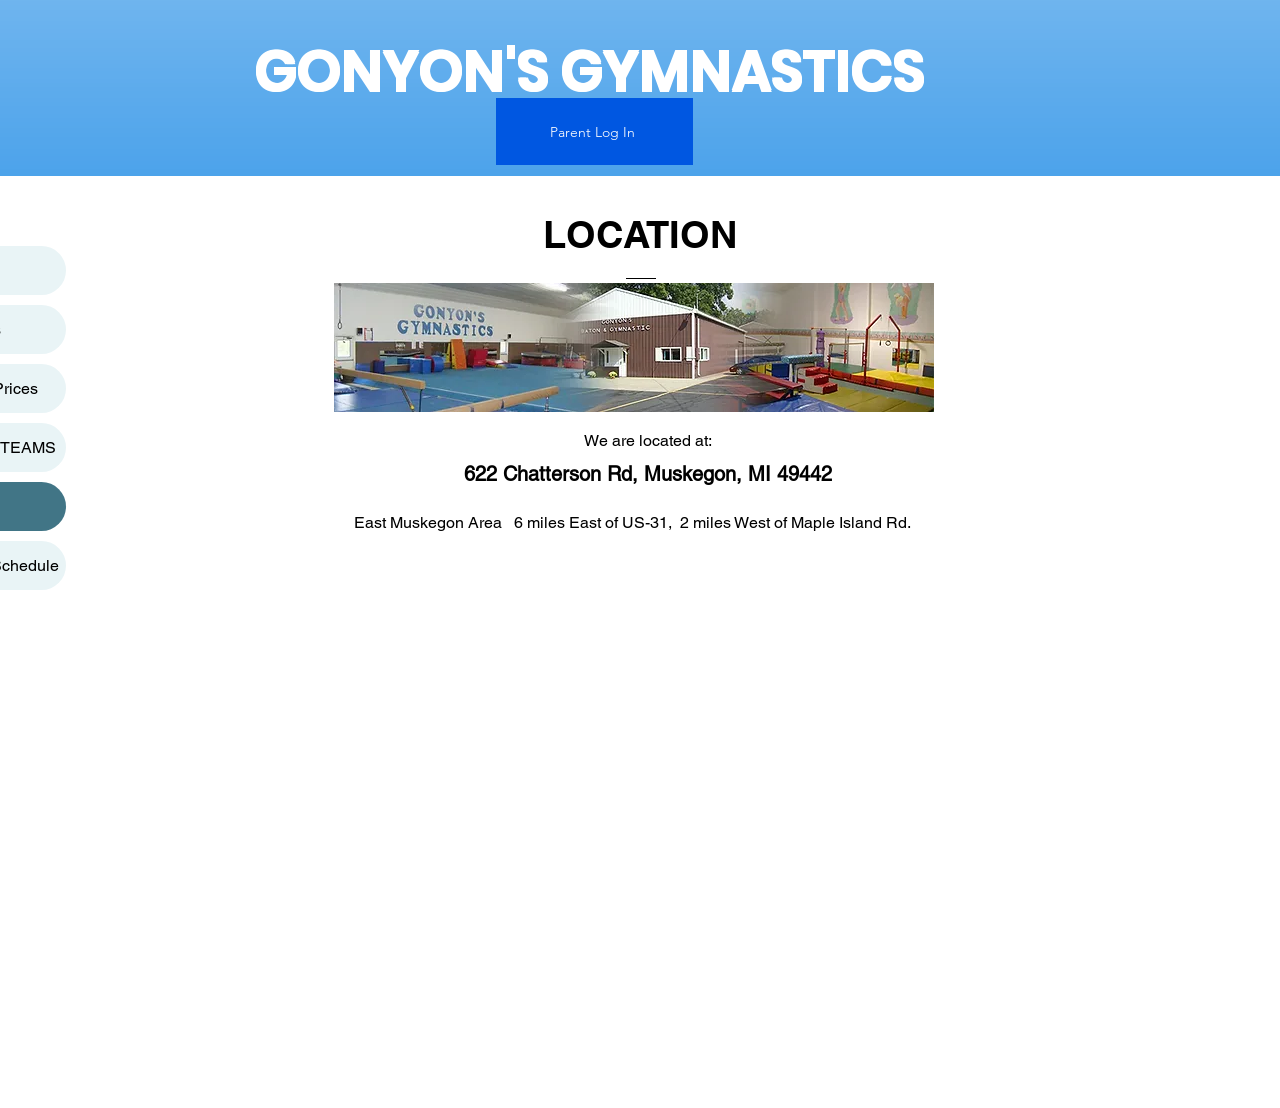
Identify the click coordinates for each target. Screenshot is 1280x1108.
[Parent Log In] (594, 131)
